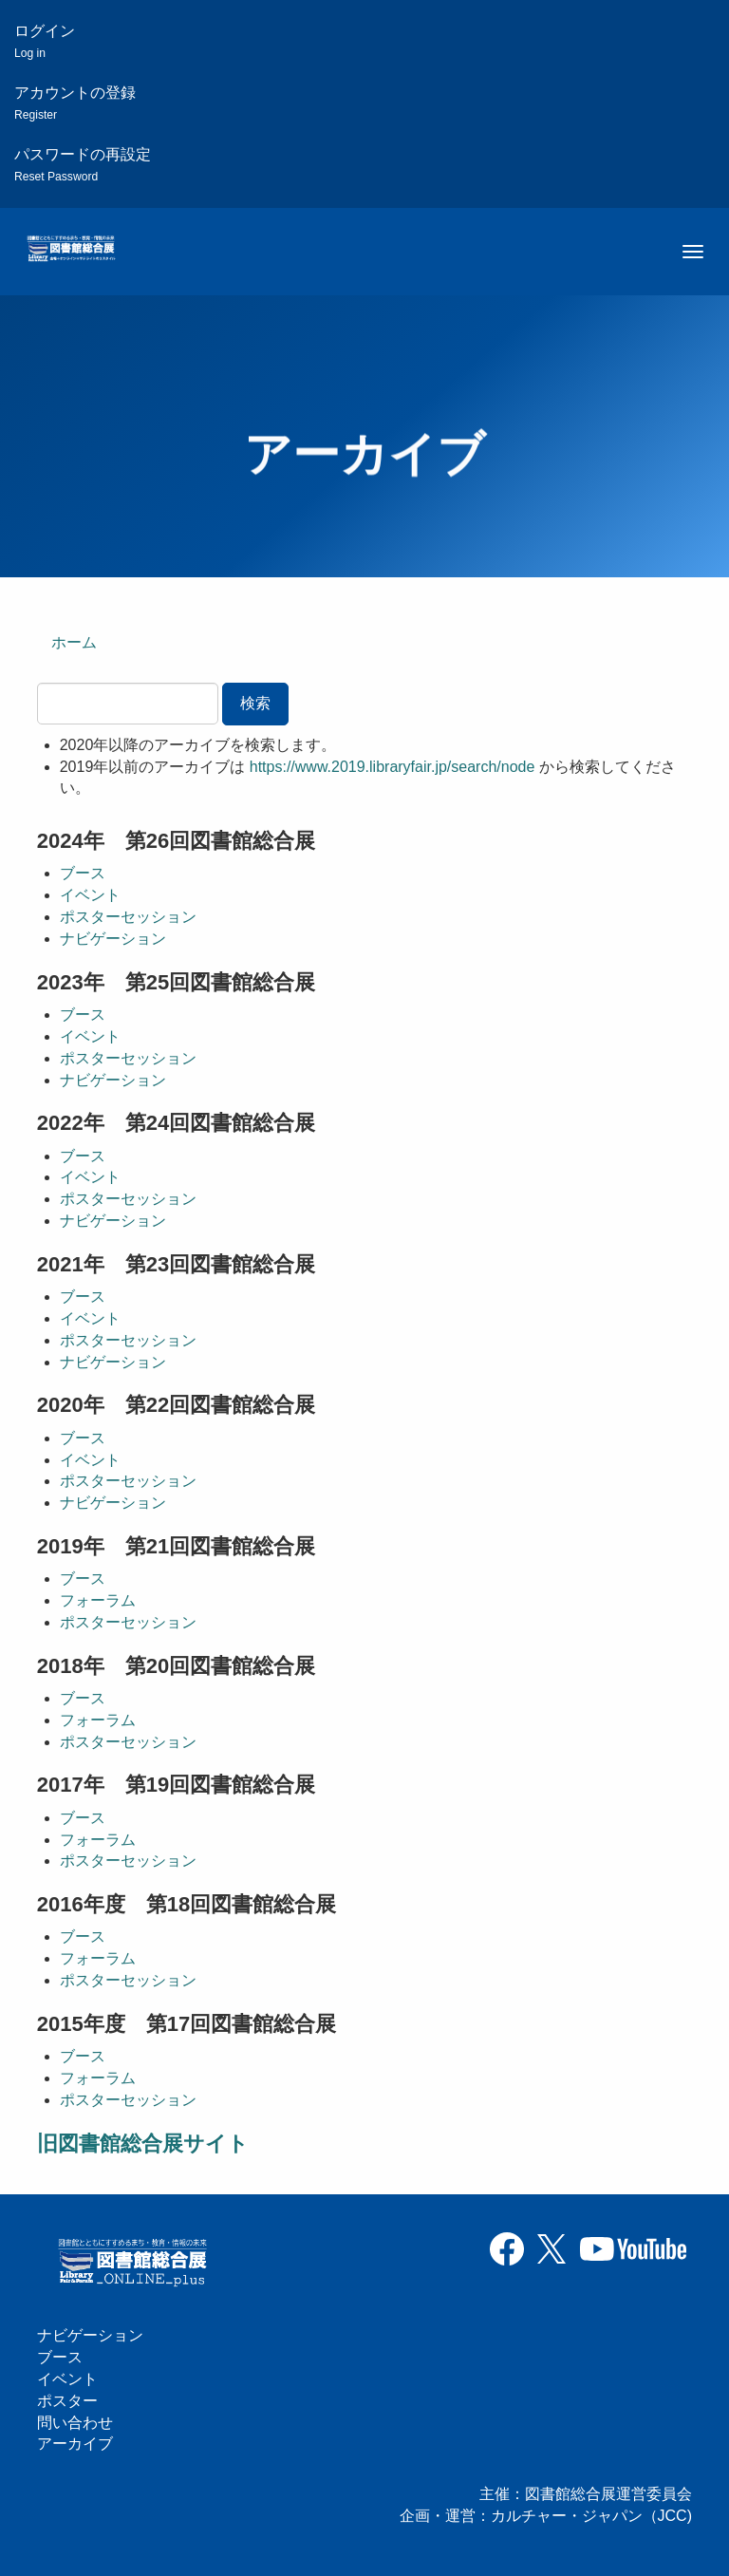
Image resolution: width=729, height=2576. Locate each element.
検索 (255, 703)
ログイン (44, 41)
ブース (82, 873)
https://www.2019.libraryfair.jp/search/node (392, 767)
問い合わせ (75, 2423)
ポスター (67, 2401)
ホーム (74, 642)
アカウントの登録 (75, 103)
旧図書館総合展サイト (143, 2143)
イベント (90, 895)
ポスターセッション (128, 917)
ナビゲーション (113, 939)
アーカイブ (75, 2443)
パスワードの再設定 (82, 164)
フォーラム (98, 1600)
